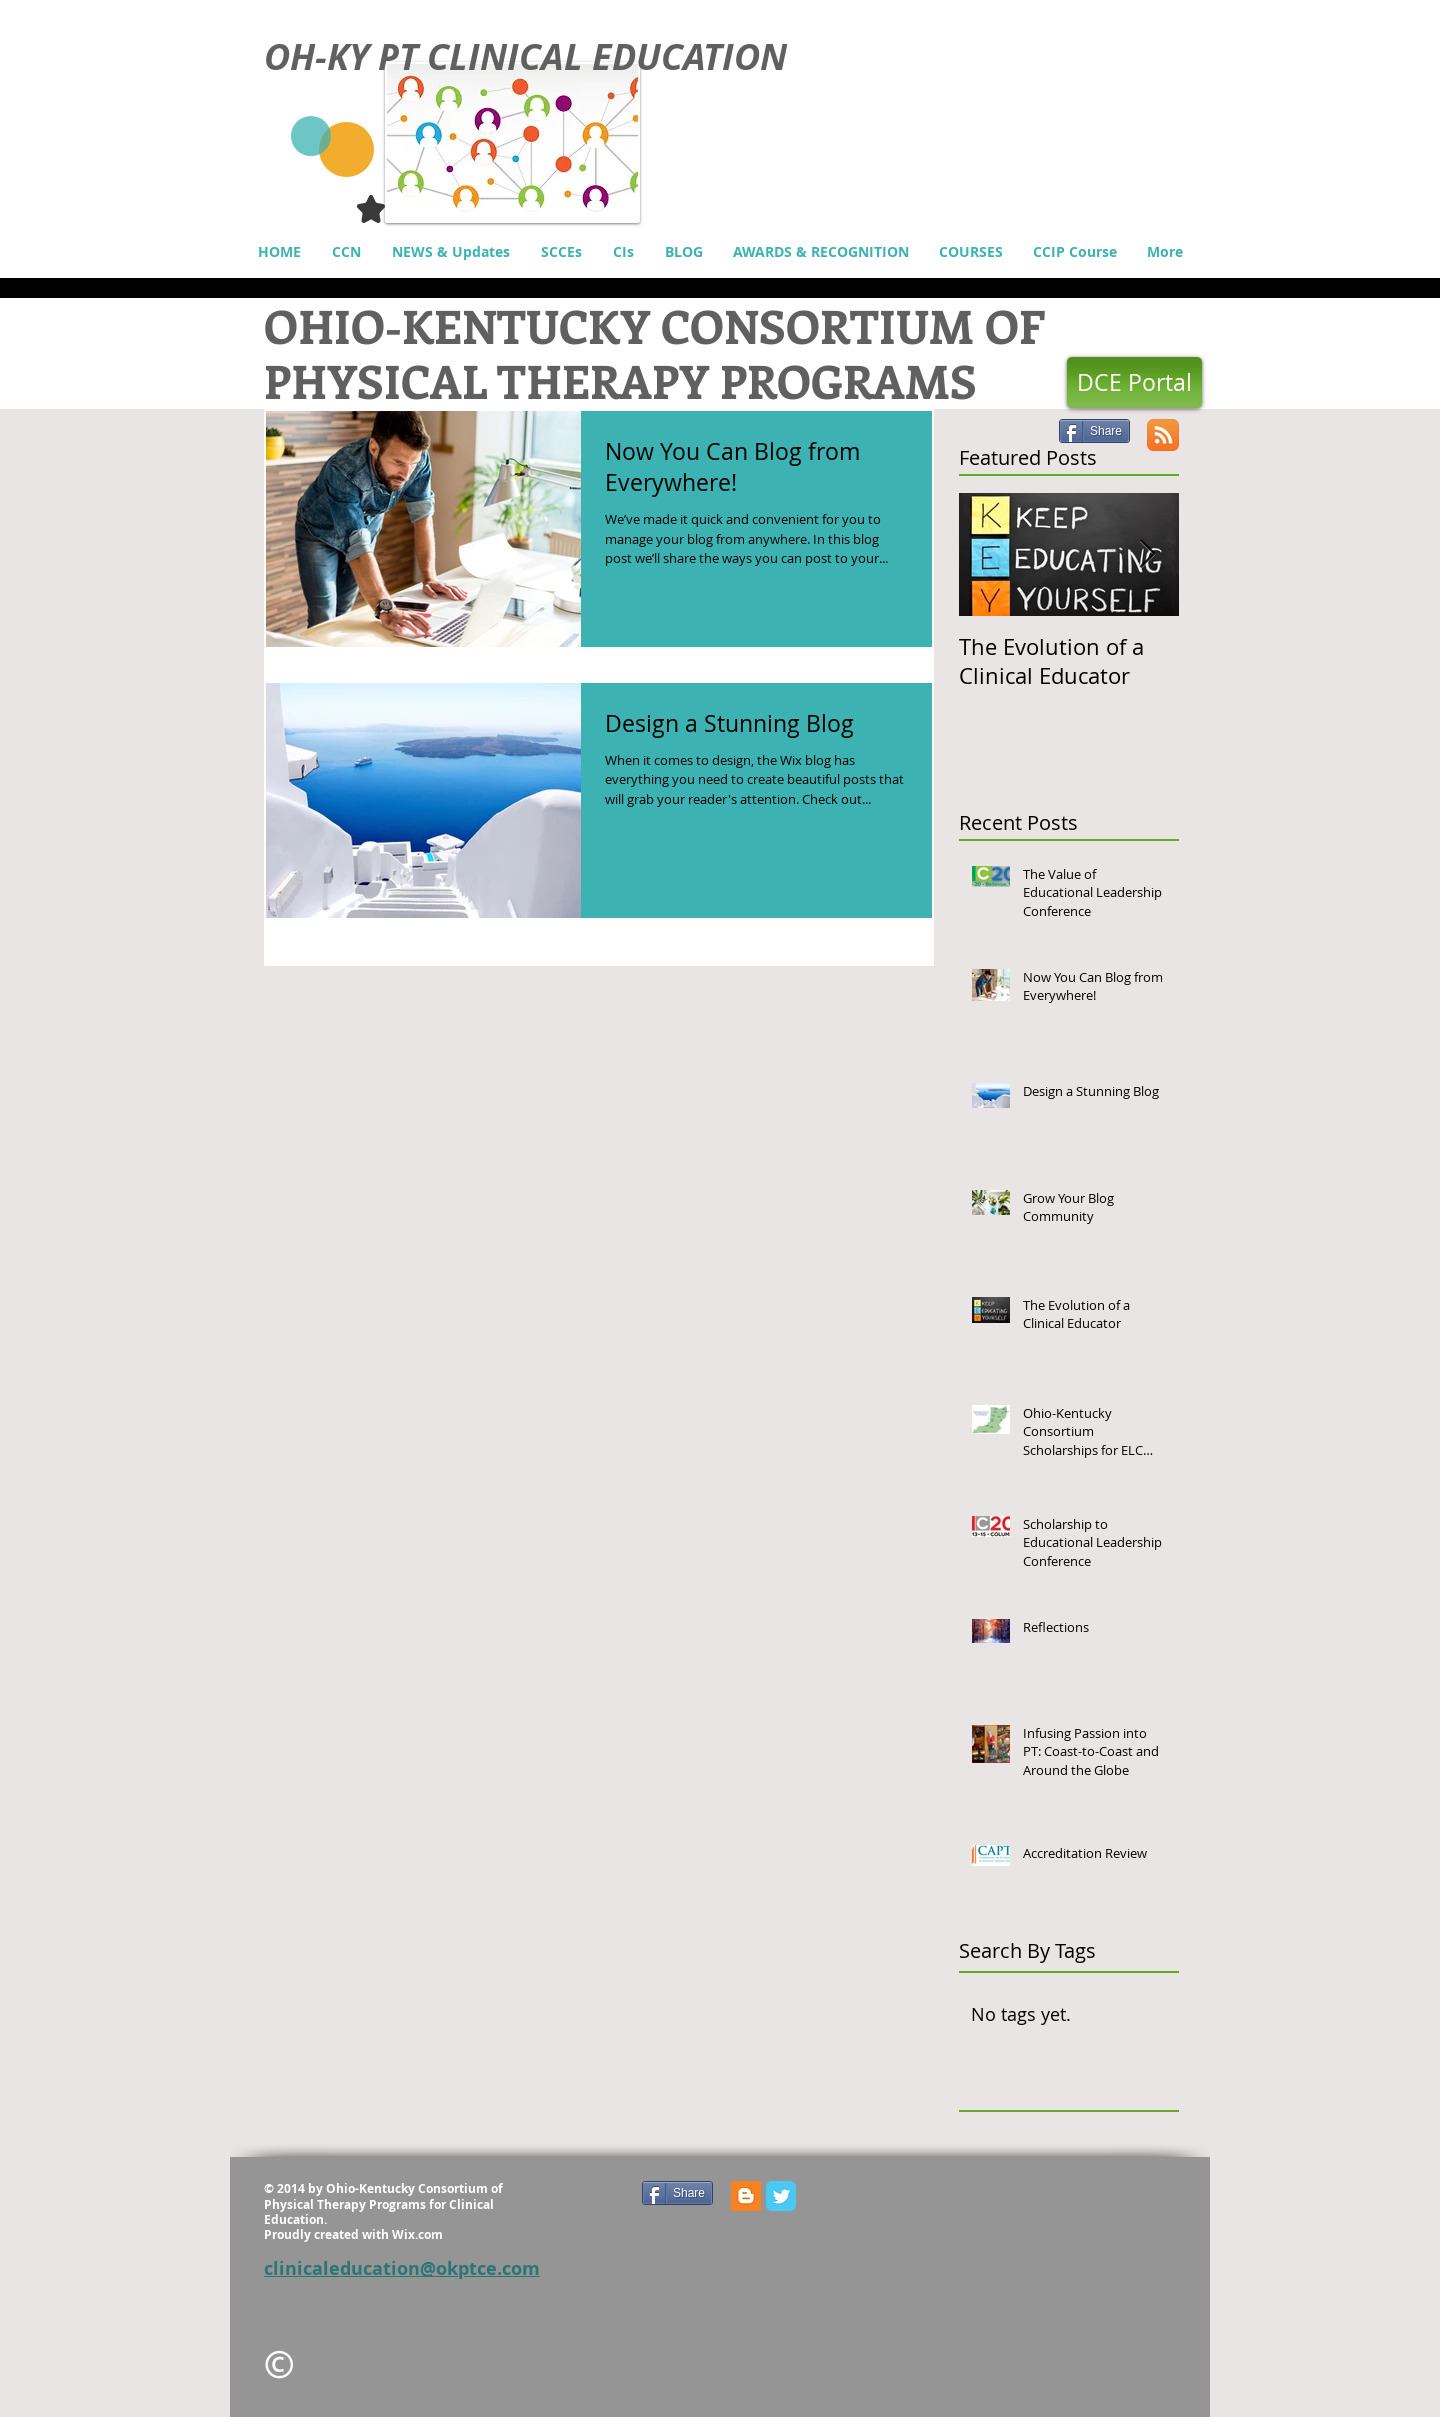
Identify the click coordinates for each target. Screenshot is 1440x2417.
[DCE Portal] (1134, 382)
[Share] (1094, 431)
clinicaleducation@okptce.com (402, 2268)
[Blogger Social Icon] (746, 2196)
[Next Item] (1147, 555)
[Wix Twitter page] (781, 2196)
